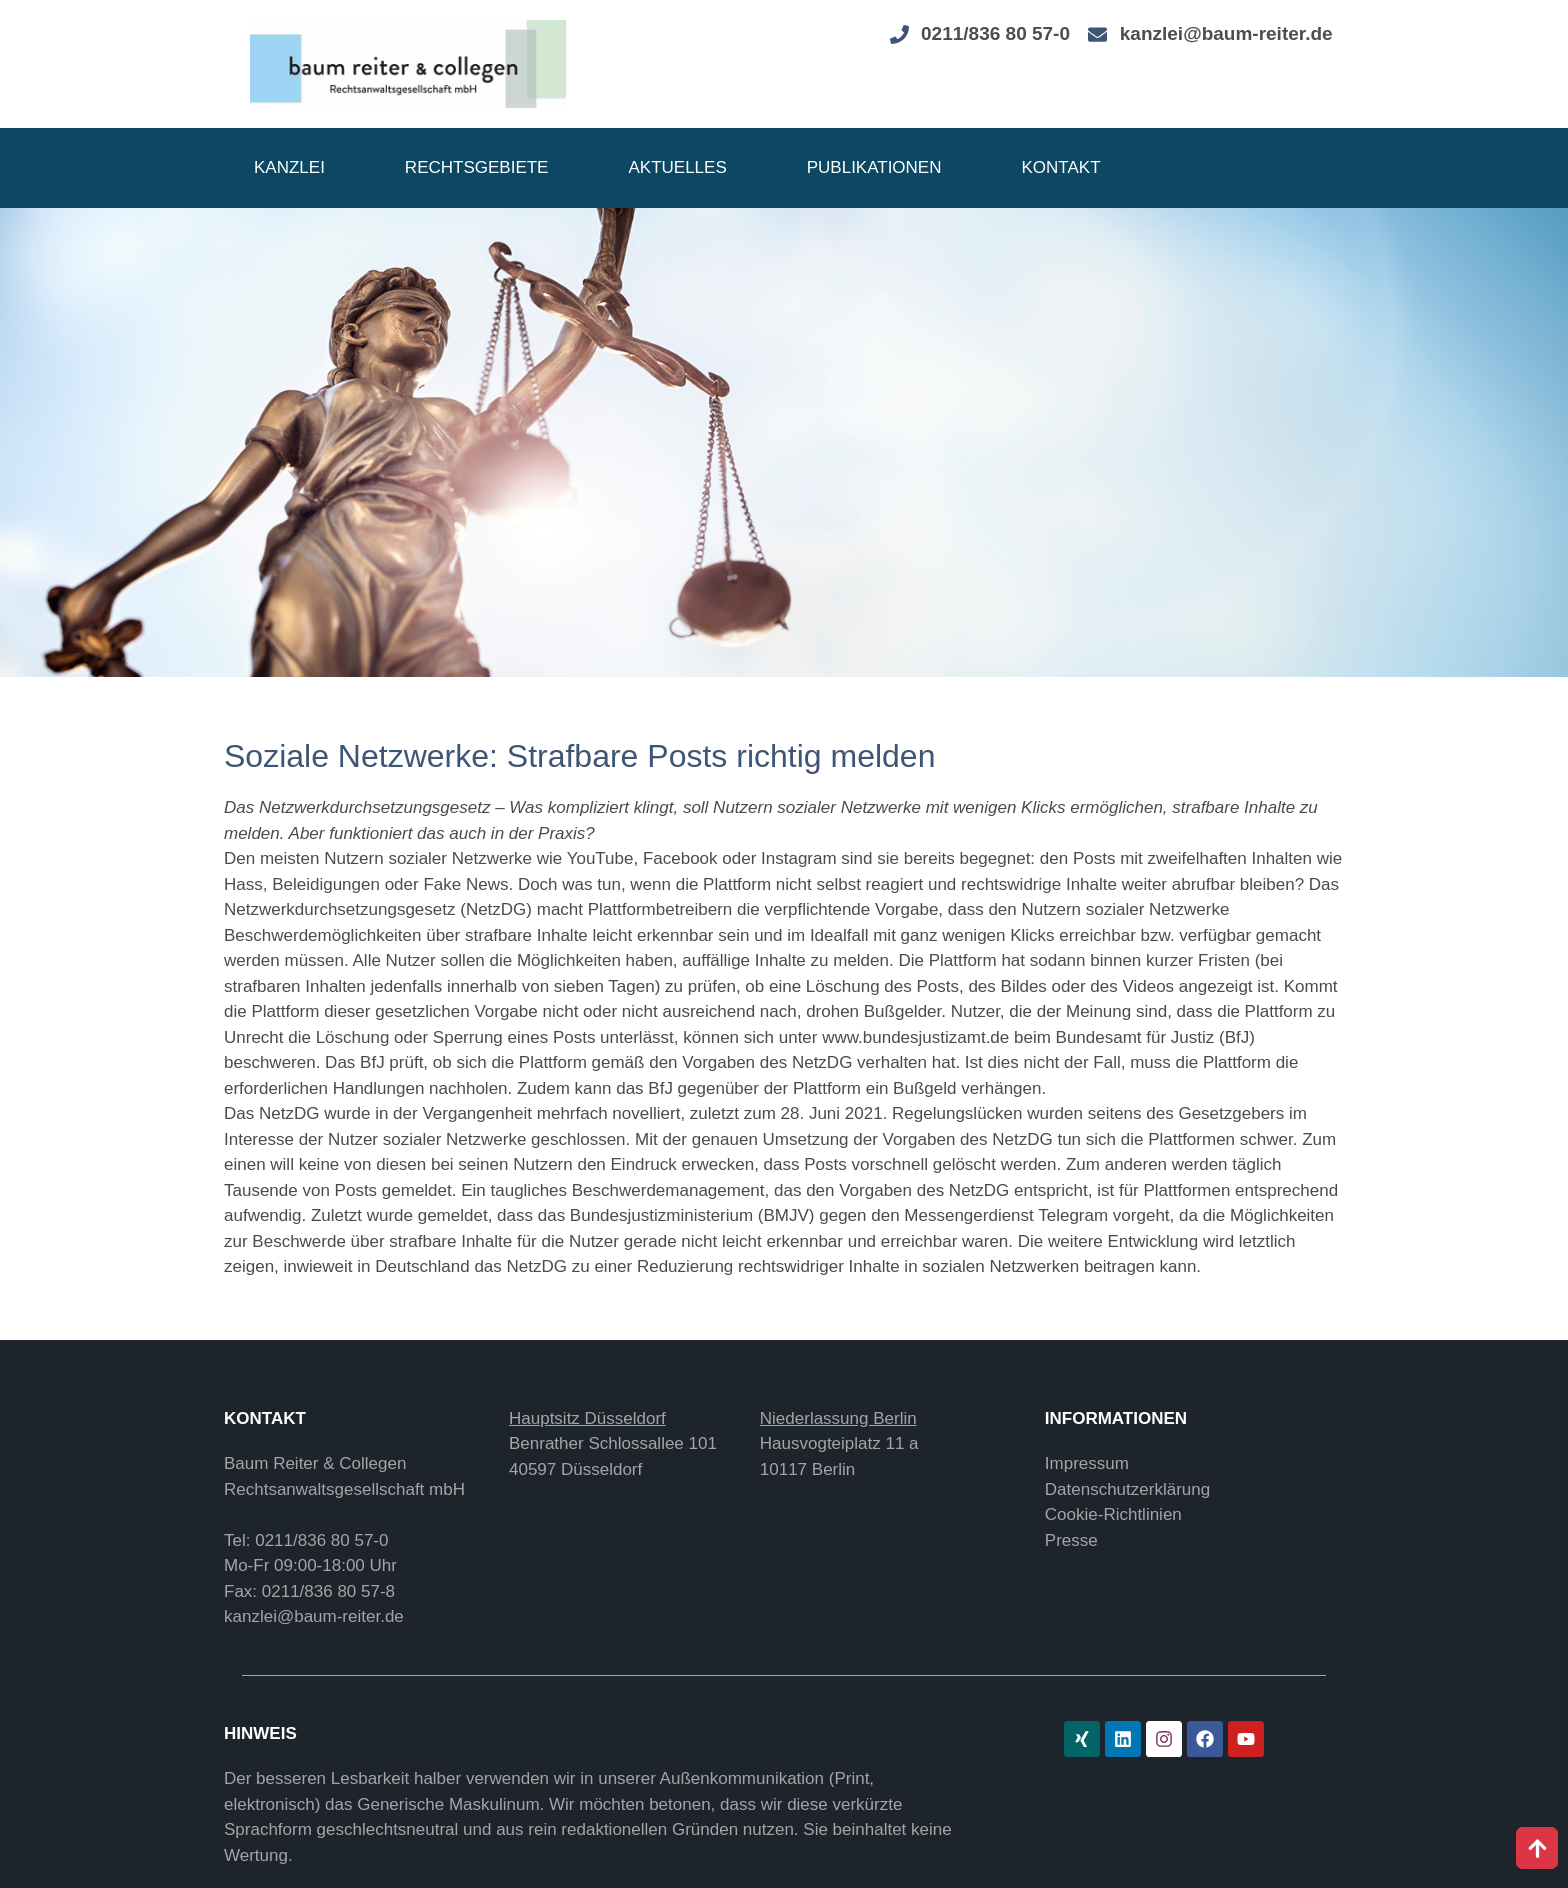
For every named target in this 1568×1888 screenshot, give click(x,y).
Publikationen (874, 167)
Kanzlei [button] (289, 167)
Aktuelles (677, 167)
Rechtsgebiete (477, 167)
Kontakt (1061, 167)
